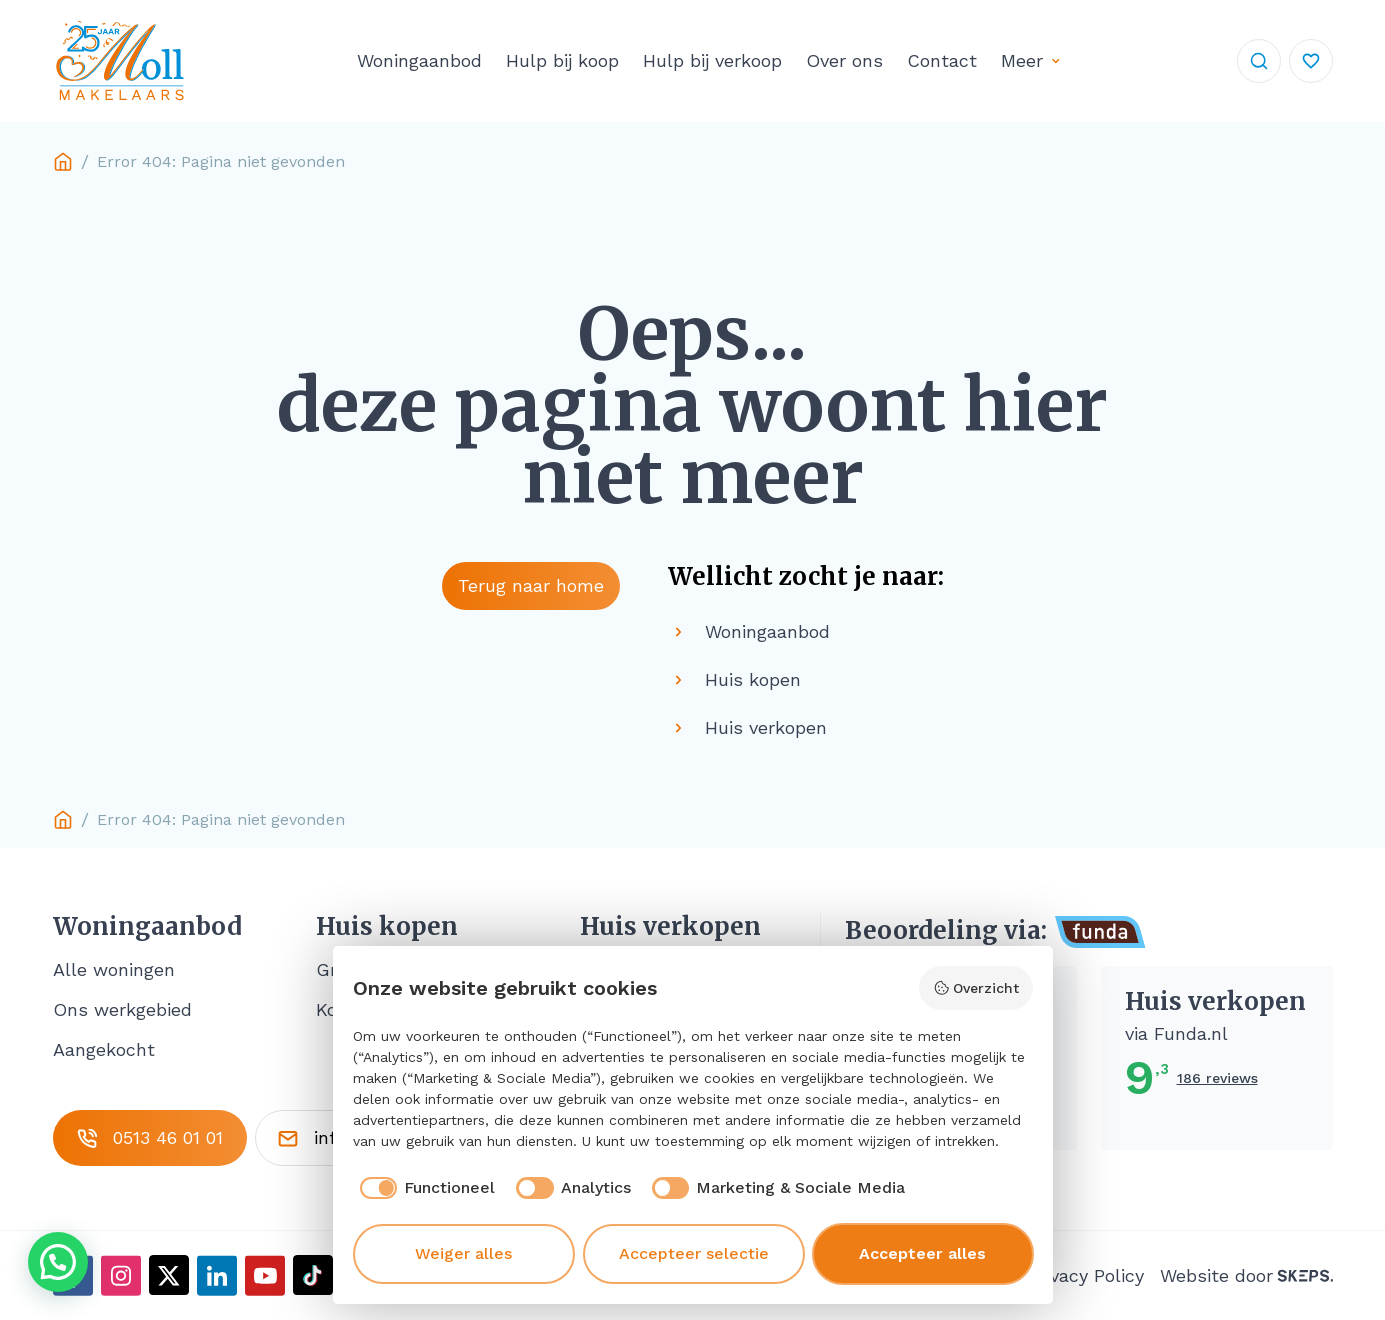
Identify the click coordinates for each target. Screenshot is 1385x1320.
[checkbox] (424, 1188)
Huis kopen (387, 927)
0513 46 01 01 (150, 1138)
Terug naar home (531, 585)
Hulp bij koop (562, 60)
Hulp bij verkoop (712, 60)
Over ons (844, 60)
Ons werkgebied (122, 1009)
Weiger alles (463, 1253)
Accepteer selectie (694, 1253)
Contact (942, 60)
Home (63, 162)
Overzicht (976, 988)
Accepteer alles (922, 1253)
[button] (58, 1262)
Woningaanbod (419, 60)
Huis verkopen (670, 927)
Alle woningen (114, 969)
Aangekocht (104, 1049)
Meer (1022, 60)
